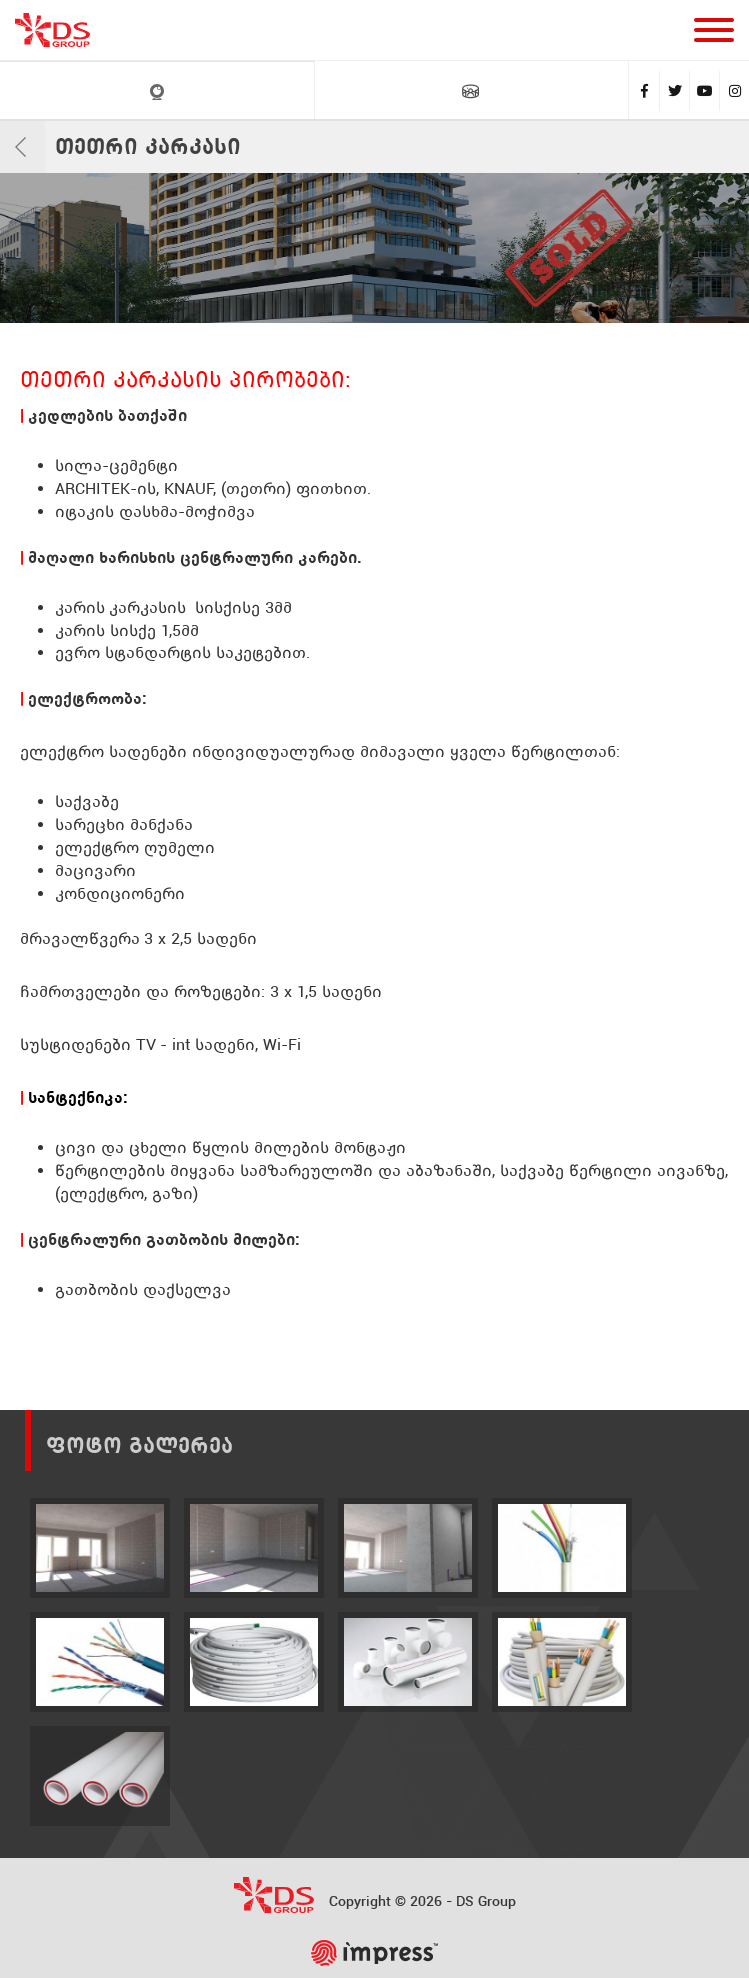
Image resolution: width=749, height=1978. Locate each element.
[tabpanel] (374, 248)
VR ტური (471, 91)
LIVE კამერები (157, 92)
